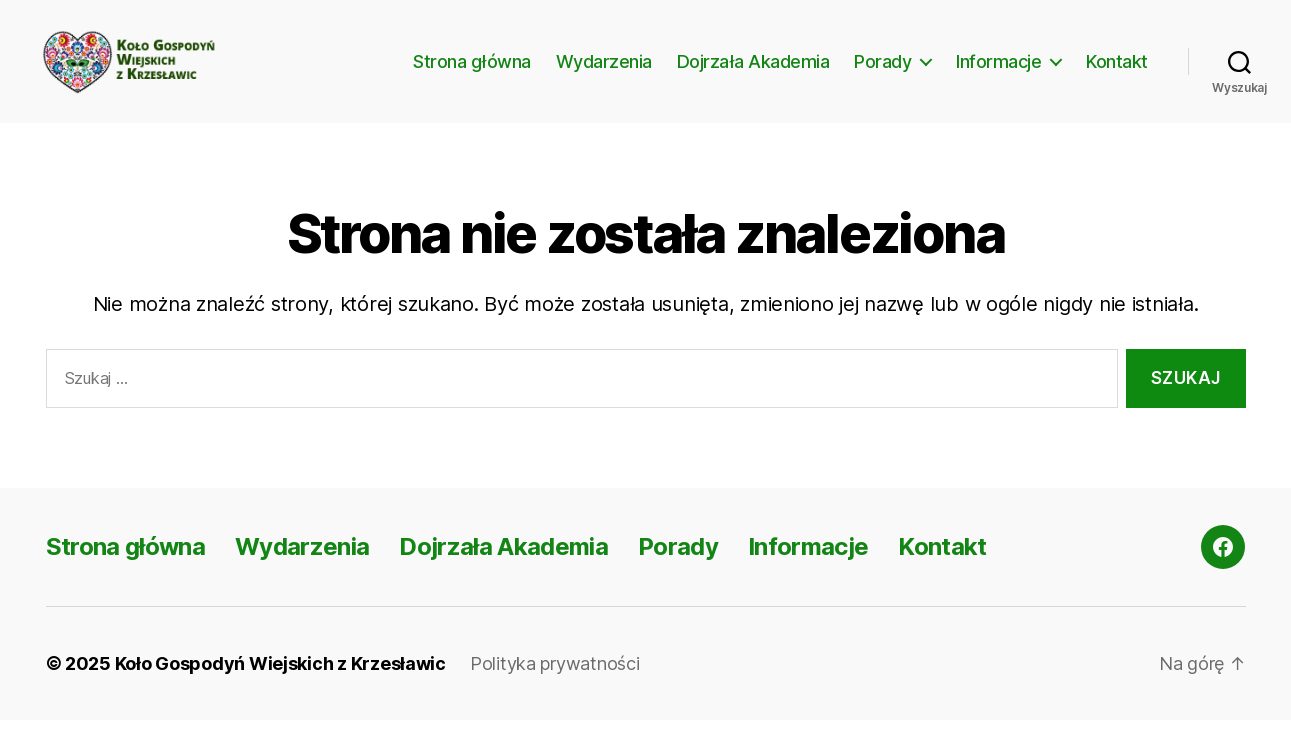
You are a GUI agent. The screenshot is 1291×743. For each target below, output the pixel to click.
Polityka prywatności (555, 686)
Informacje (998, 72)
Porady (882, 72)
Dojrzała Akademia (753, 72)
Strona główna (472, 72)
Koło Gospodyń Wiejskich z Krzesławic (280, 686)
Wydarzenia (604, 72)
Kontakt (1117, 72)
